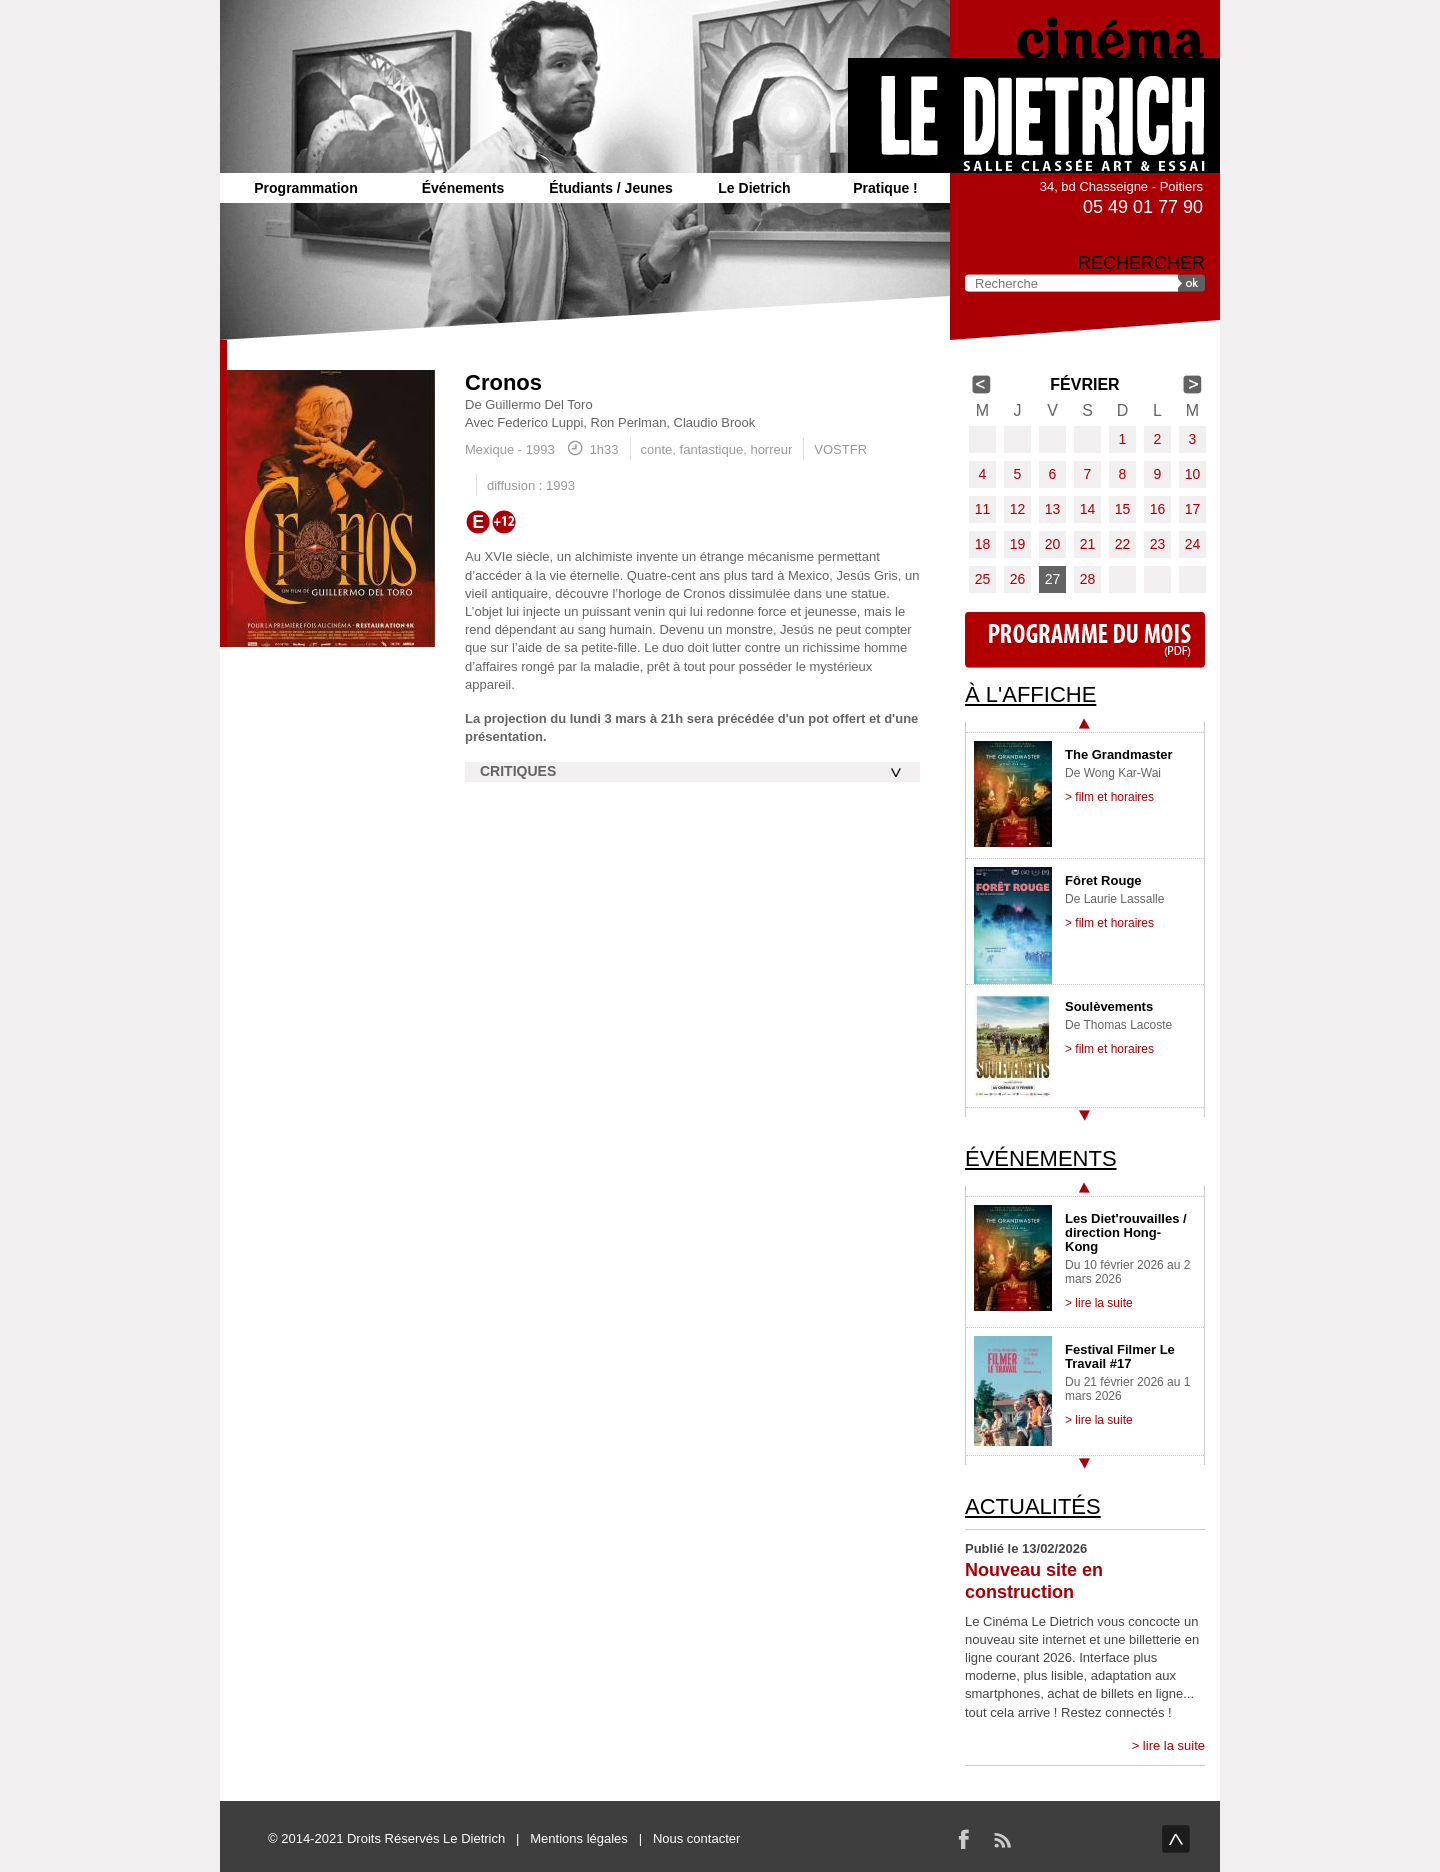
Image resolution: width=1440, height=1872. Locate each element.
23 (1158, 544)
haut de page (1176, 1839)
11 (983, 509)
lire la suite (1174, 1745)
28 (1088, 579)
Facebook (964, 1839)
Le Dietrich (754, 188)
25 (983, 579)
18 (983, 544)
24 (1193, 544)
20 (1053, 544)
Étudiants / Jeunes (611, 188)
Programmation (305, 188)
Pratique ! (885, 188)
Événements (463, 188)
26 (1018, 579)
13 (1053, 509)
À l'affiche (1030, 694)
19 (1018, 544)
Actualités (1033, 1506)
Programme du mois (1085, 640)
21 (1088, 544)
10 (1193, 474)
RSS (1002, 1839)
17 (1193, 509)
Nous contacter (696, 1838)
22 (1123, 544)
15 (1123, 509)
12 (1018, 509)
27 (1053, 579)
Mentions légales (579, 1838)
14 (1088, 509)
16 (1158, 509)
